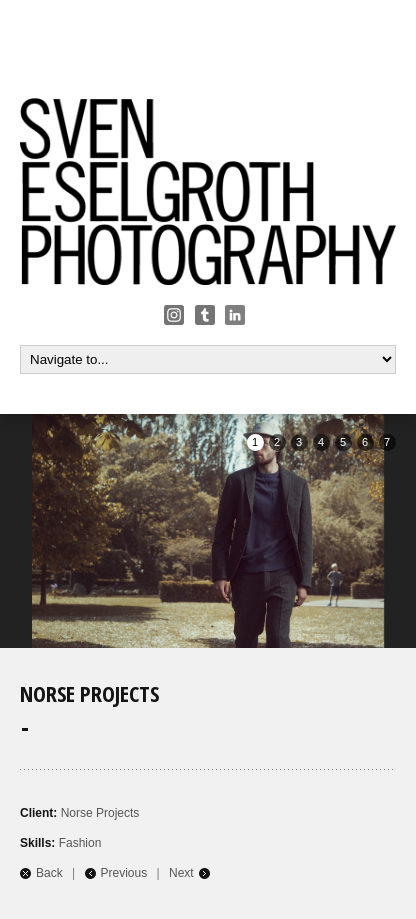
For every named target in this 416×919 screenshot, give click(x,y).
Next (181, 873)
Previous (124, 873)
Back (49, 873)
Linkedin (235, 315)
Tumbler (205, 315)
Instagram (174, 315)
